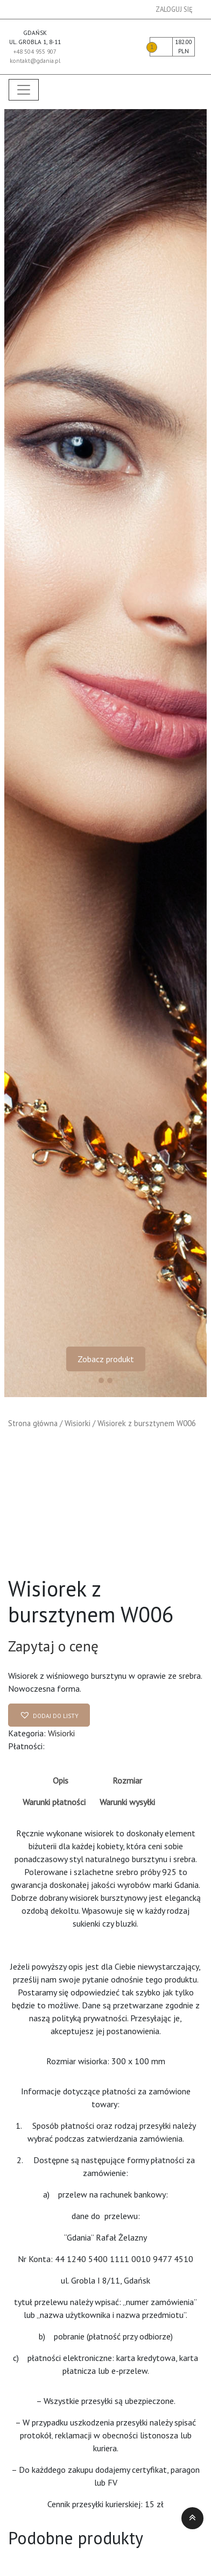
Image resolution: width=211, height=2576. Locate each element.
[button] (49, 1715)
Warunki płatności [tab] (54, 1802)
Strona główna (33, 1423)
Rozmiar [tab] (127, 1780)
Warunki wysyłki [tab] (127, 1802)
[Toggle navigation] (24, 90)
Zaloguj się (174, 9)
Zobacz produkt (106, 1359)
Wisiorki (77, 1423)
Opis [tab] (60, 1780)
